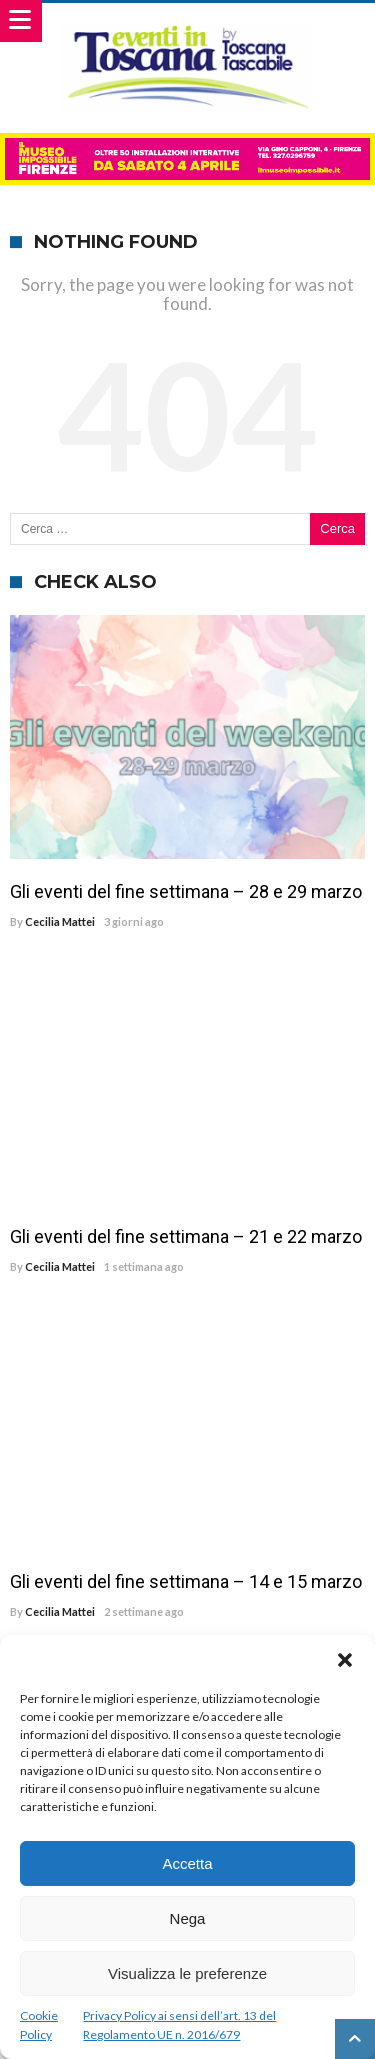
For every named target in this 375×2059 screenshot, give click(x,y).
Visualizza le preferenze (187, 1973)
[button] (345, 1660)
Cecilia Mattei (60, 921)
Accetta (187, 1863)
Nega (188, 1918)
